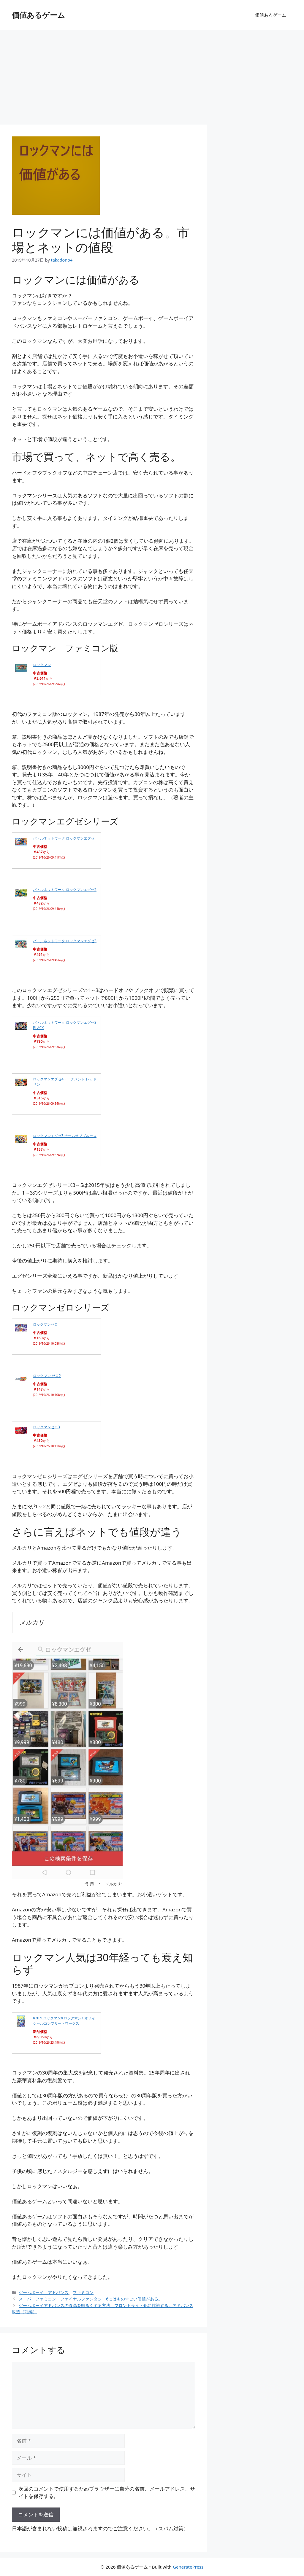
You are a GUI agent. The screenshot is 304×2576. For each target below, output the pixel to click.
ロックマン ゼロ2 (47, 1375)
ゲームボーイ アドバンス (44, 2292)
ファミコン (83, 2292)
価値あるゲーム (38, 15)
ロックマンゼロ (45, 1324)
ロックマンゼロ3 (46, 1426)
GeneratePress (188, 2567)
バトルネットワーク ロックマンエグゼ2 (64, 889)
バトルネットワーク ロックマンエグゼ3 (64, 940)
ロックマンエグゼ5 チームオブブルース (64, 1135)
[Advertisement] (152, 74)
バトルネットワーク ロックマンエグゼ (63, 838)
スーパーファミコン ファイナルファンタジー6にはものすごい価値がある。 (90, 2299)
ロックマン (42, 664)
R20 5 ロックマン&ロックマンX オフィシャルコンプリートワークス (64, 2020)
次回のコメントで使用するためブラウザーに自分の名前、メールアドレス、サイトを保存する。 (106, 2492)
